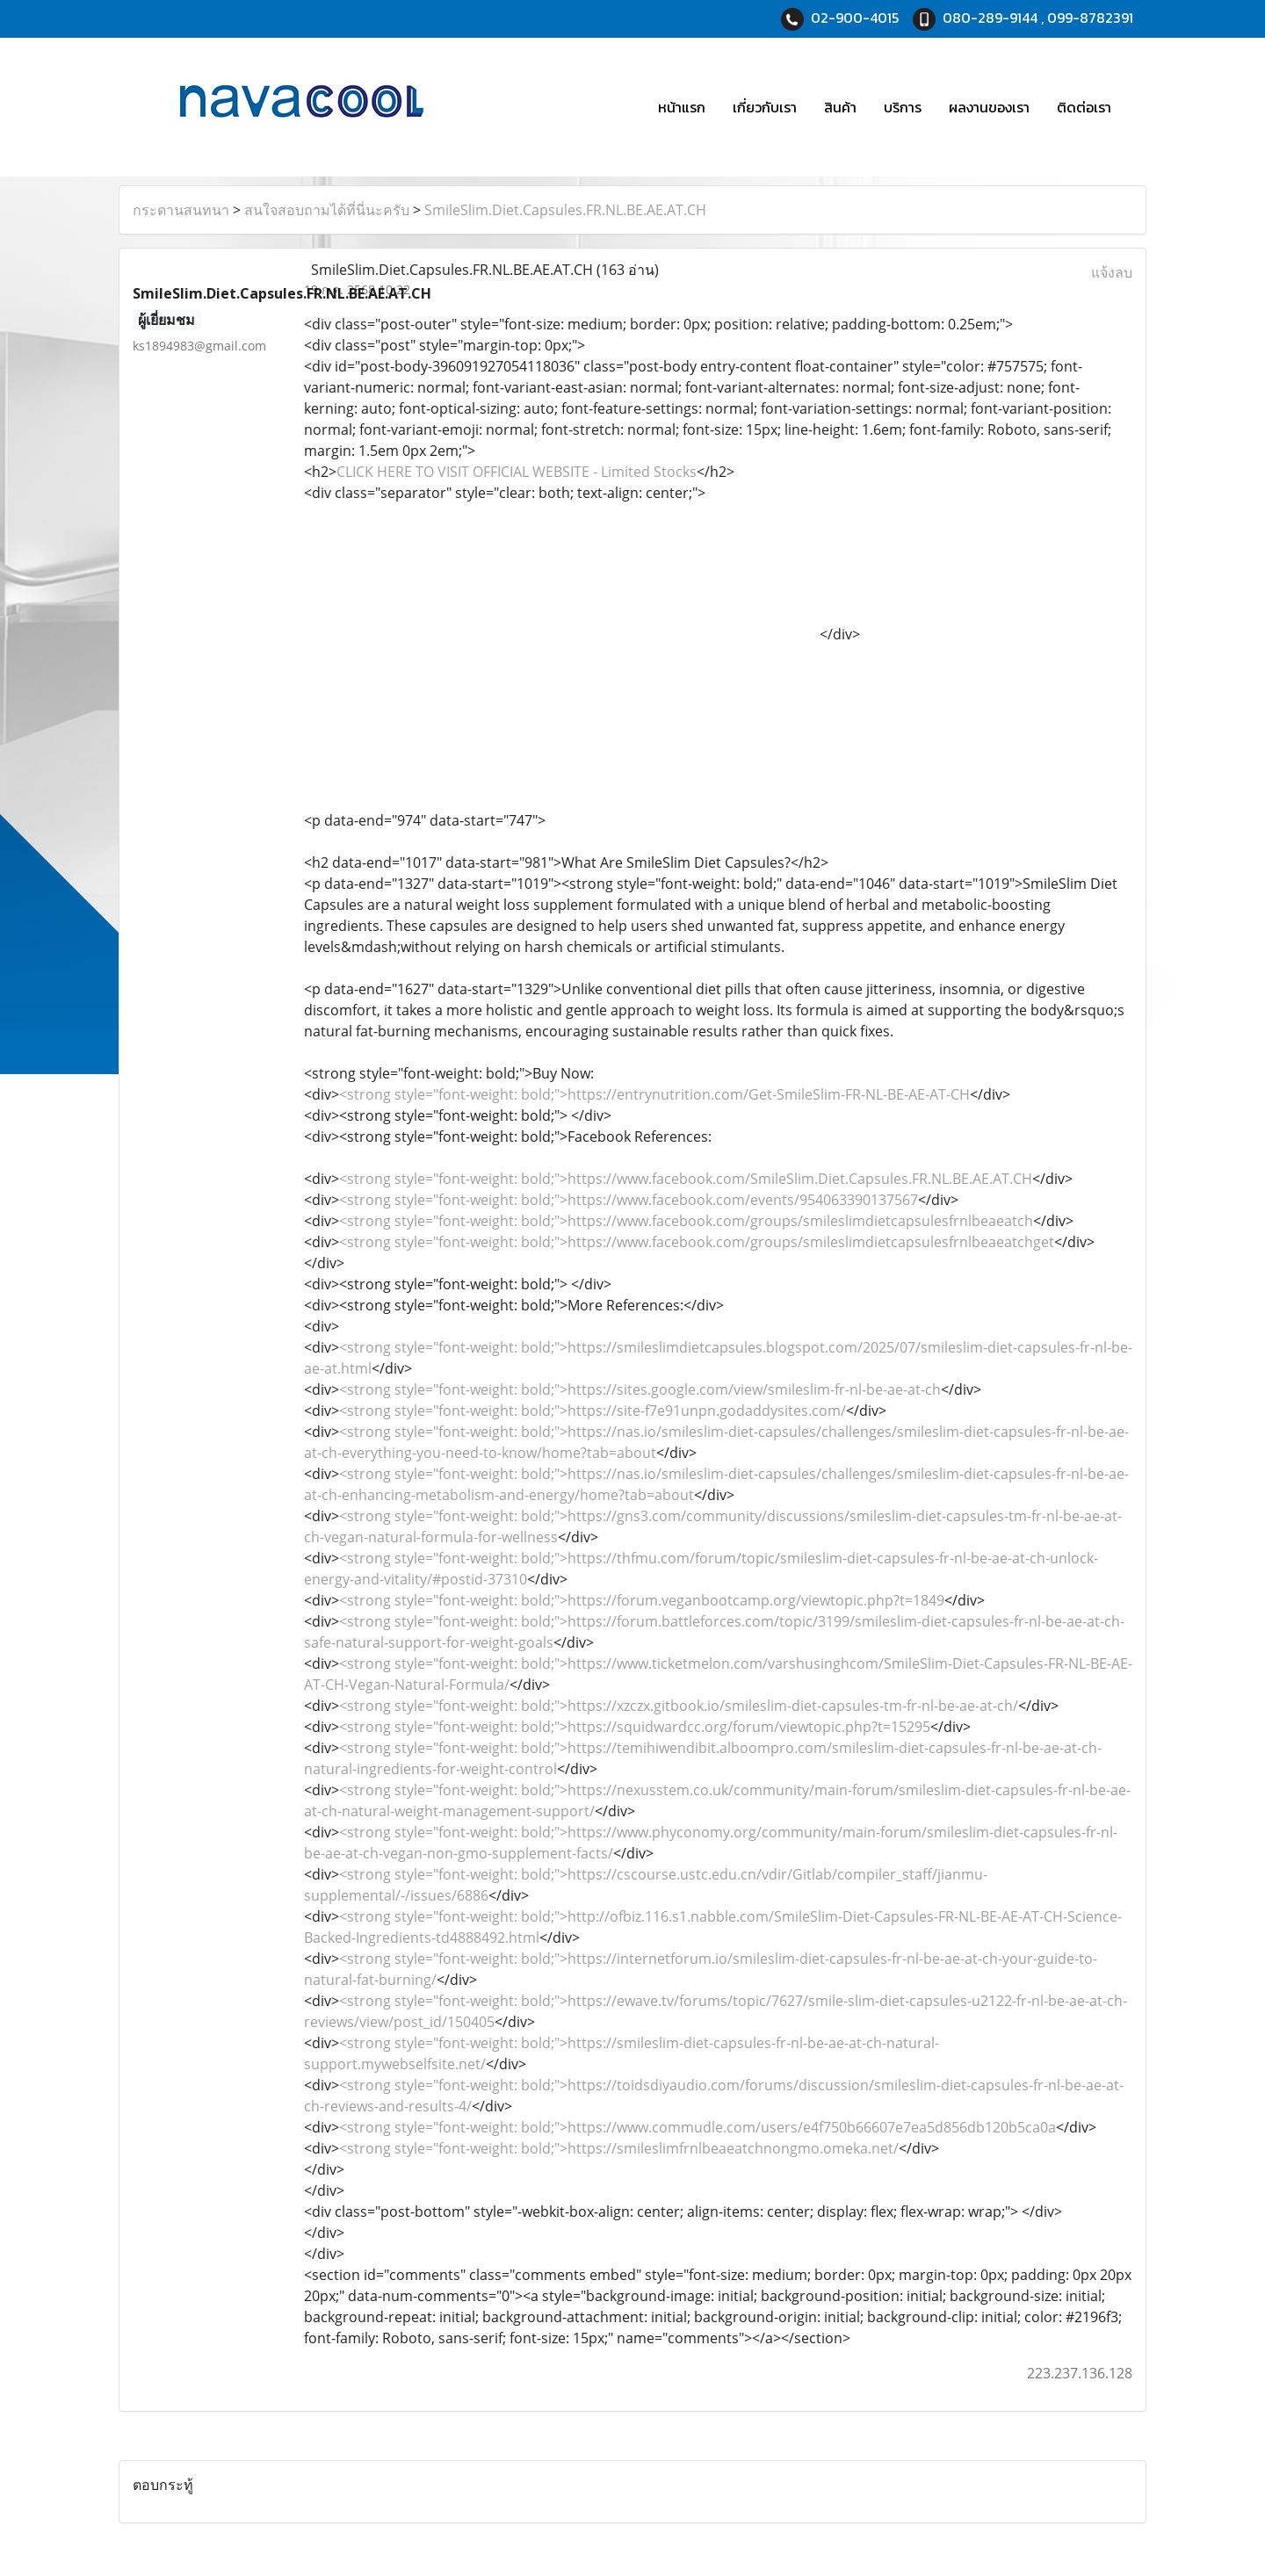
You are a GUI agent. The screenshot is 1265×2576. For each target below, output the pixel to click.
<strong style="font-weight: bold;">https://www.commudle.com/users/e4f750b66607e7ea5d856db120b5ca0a (697, 2127)
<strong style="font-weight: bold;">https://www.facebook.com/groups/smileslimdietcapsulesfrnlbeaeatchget (696, 1242)
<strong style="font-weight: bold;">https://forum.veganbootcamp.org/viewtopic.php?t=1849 (641, 1600)
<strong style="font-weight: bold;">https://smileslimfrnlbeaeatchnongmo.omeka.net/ (619, 2148)
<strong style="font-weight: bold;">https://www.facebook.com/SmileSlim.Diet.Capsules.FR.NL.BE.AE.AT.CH (685, 1178)
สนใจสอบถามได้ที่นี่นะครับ (326, 210)
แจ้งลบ (1111, 272)
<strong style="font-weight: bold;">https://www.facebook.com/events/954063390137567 (628, 1199)
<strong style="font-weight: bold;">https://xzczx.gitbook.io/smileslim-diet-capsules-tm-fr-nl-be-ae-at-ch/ (678, 1705)
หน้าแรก (681, 107)
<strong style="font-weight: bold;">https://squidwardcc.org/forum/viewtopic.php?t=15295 (634, 1726)
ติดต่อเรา (1084, 107)
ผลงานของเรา (989, 107)
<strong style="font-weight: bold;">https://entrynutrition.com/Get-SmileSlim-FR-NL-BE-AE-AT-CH (654, 1094)
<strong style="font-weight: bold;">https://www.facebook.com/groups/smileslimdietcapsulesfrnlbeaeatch (686, 1220)
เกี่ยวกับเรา (765, 107)
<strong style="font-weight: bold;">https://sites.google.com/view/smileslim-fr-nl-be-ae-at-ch (640, 1389)
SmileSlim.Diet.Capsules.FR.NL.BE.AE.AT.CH (565, 210)
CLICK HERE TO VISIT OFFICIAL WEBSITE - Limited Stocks (516, 471)
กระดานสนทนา (181, 210)
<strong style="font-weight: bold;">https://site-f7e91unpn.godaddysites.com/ (592, 1410)
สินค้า (840, 107)
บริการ (903, 107)
